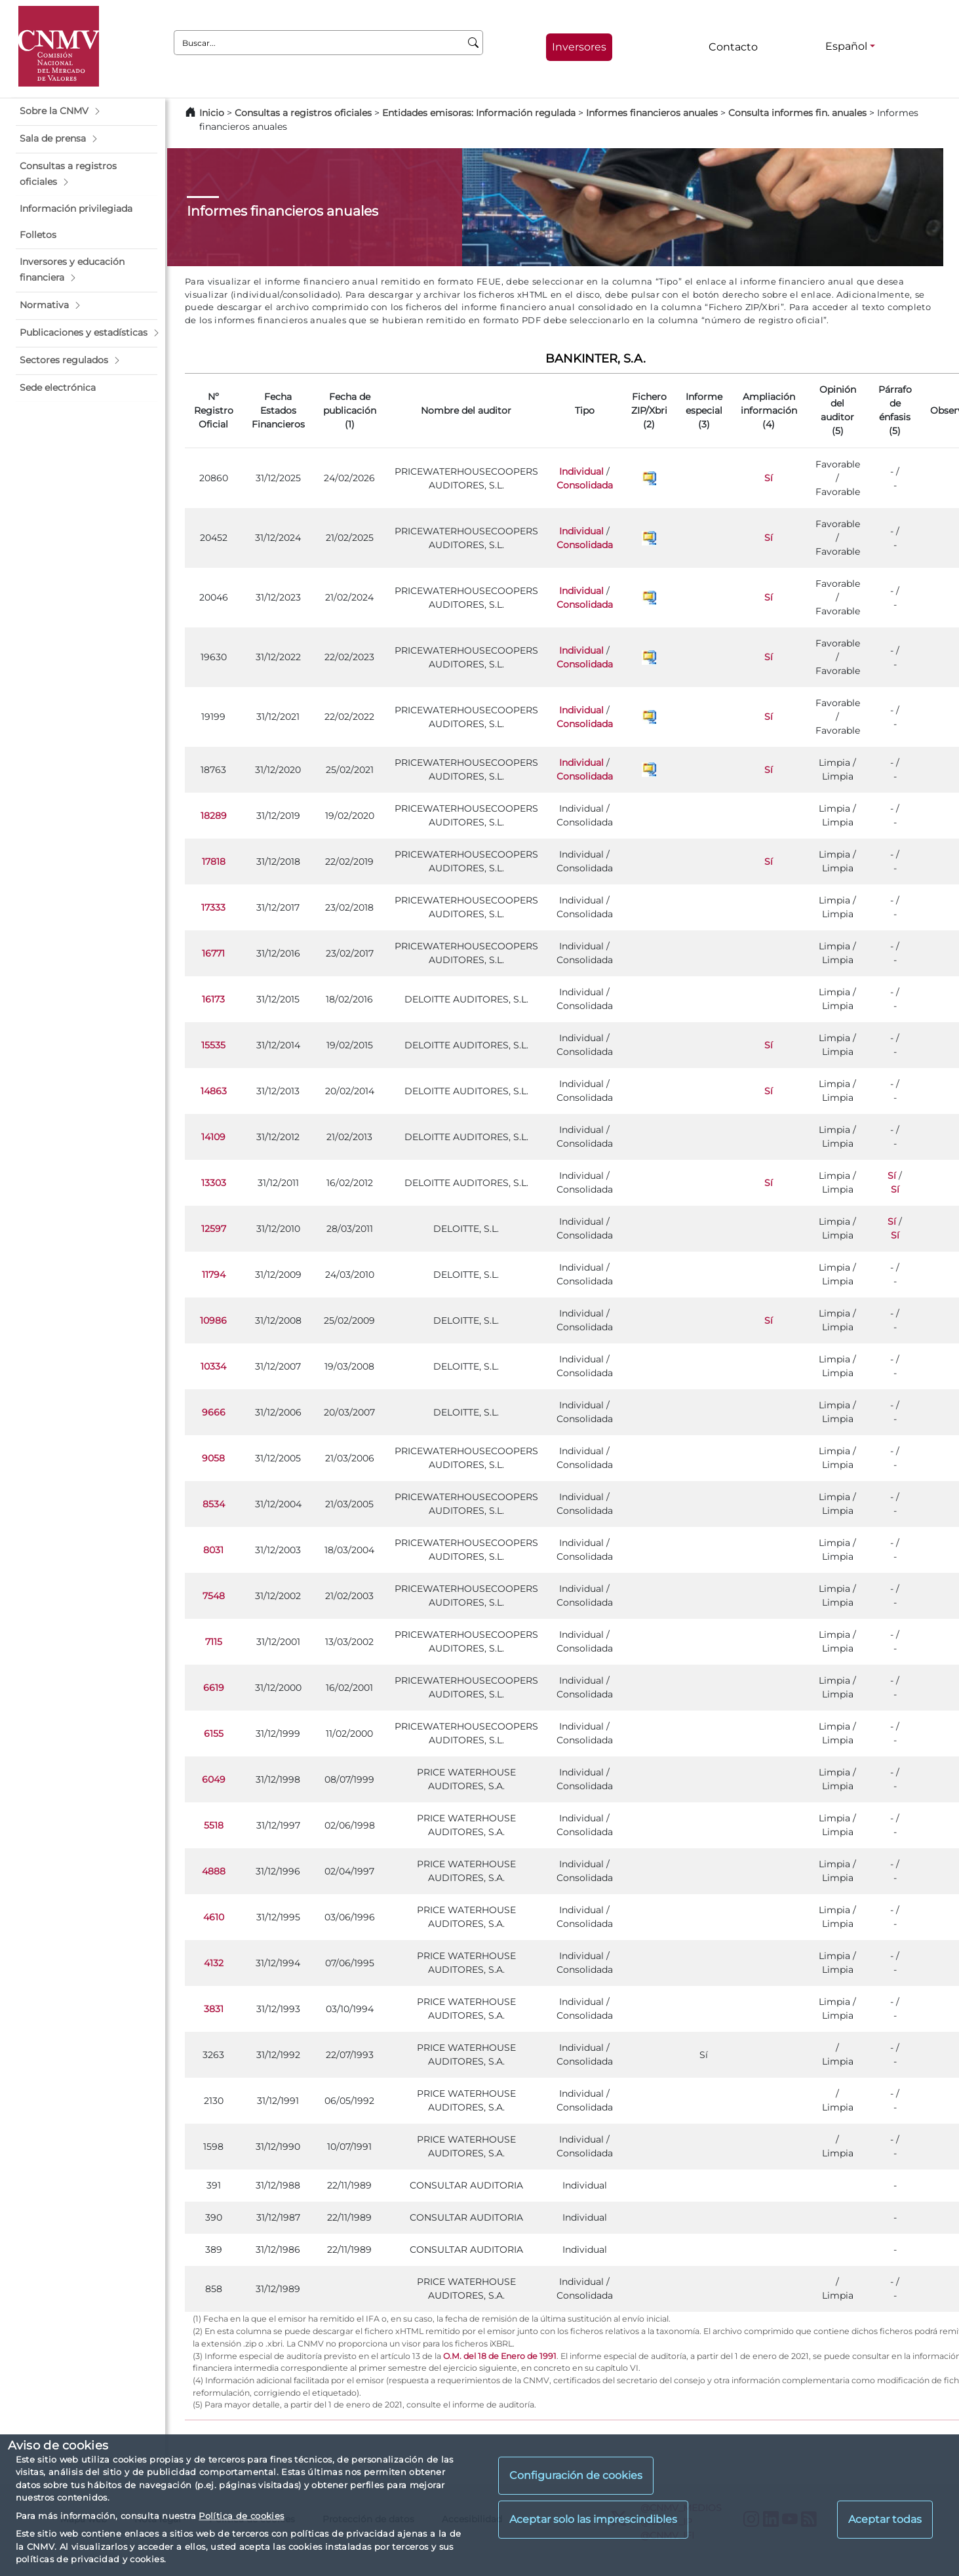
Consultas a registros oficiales (303, 113)
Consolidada (585, 485)
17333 (213, 907)
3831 (214, 2009)
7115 (213, 1642)
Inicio (211, 113)
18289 (214, 816)
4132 (214, 1963)
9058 (213, 1458)
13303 (213, 1183)
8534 (214, 1504)
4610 (213, 1917)
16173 (213, 999)
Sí (768, 478)
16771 (213, 953)
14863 (214, 1091)
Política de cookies (241, 2515)
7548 (214, 1596)
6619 (213, 1688)
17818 (213, 861)
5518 (214, 1825)
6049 (213, 1779)
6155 (214, 1733)
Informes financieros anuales (652, 113)
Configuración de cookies (575, 2475)
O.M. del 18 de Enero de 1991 (500, 2356)
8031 (213, 1550)
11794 (213, 1274)
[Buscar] (473, 42)
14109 (213, 1137)
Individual (581, 471)
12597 (213, 1229)
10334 (213, 1366)
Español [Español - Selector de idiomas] (846, 46)
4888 (213, 1871)
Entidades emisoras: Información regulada (479, 113)
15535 (213, 1045)
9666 (213, 1412)
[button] (86, 111)
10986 (213, 1320)
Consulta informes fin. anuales (797, 113)
